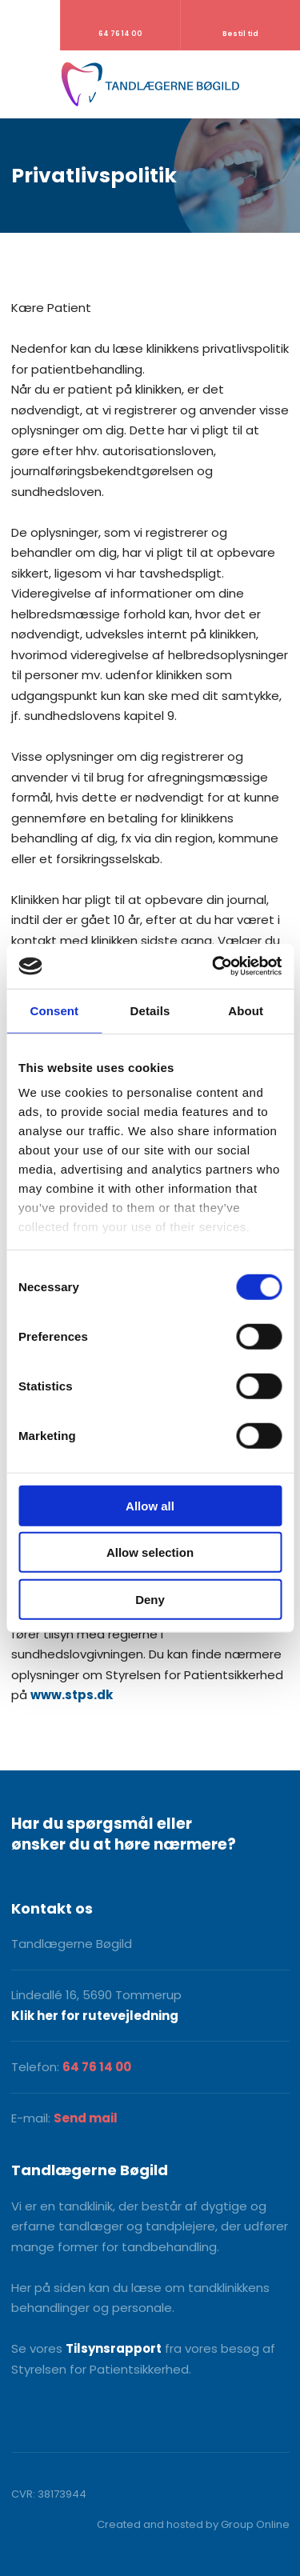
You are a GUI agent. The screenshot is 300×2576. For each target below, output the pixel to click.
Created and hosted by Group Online (193, 2524)
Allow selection (150, 1552)
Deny (150, 1599)
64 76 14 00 (96, 2066)
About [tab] (245, 1010)
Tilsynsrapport (114, 2348)
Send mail (86, 2118)
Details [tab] (150, 1010)
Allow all (150, 1505)
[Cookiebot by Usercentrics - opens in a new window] (214, 966)
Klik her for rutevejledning (94, 2015)
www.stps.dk (71, 1694)
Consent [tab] (54, 1010)
